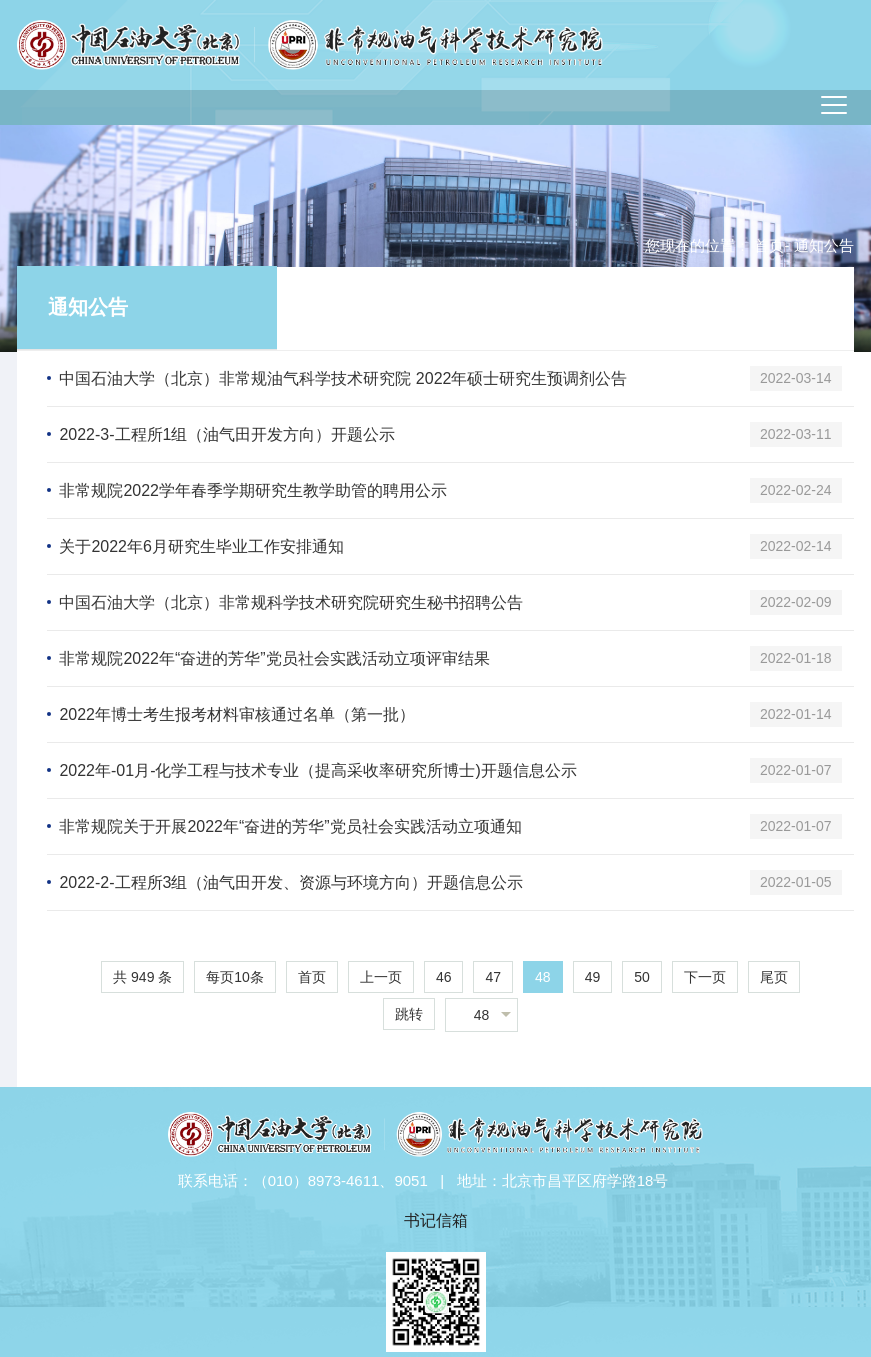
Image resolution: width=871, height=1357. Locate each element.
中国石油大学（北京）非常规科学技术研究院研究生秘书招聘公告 (291, 602)
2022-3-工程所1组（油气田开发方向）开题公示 (227, 434)
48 (543, 977)
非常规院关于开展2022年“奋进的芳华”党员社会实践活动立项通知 (290, 826)
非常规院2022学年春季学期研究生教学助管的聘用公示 (253, 490)
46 (444, 977)
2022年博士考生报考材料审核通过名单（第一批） (237, 714)
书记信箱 (436, 1220)
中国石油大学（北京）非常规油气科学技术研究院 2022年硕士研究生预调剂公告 (343, 378)
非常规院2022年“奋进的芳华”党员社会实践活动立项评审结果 (274, 658)
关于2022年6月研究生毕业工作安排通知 (201, 546)
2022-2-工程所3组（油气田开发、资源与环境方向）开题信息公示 (291, 882)
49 (593, 977)
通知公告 (88, 307)
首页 (769, 245)
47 (493, 977)
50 (642, 977)
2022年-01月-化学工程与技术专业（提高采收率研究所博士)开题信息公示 (317, 770)
